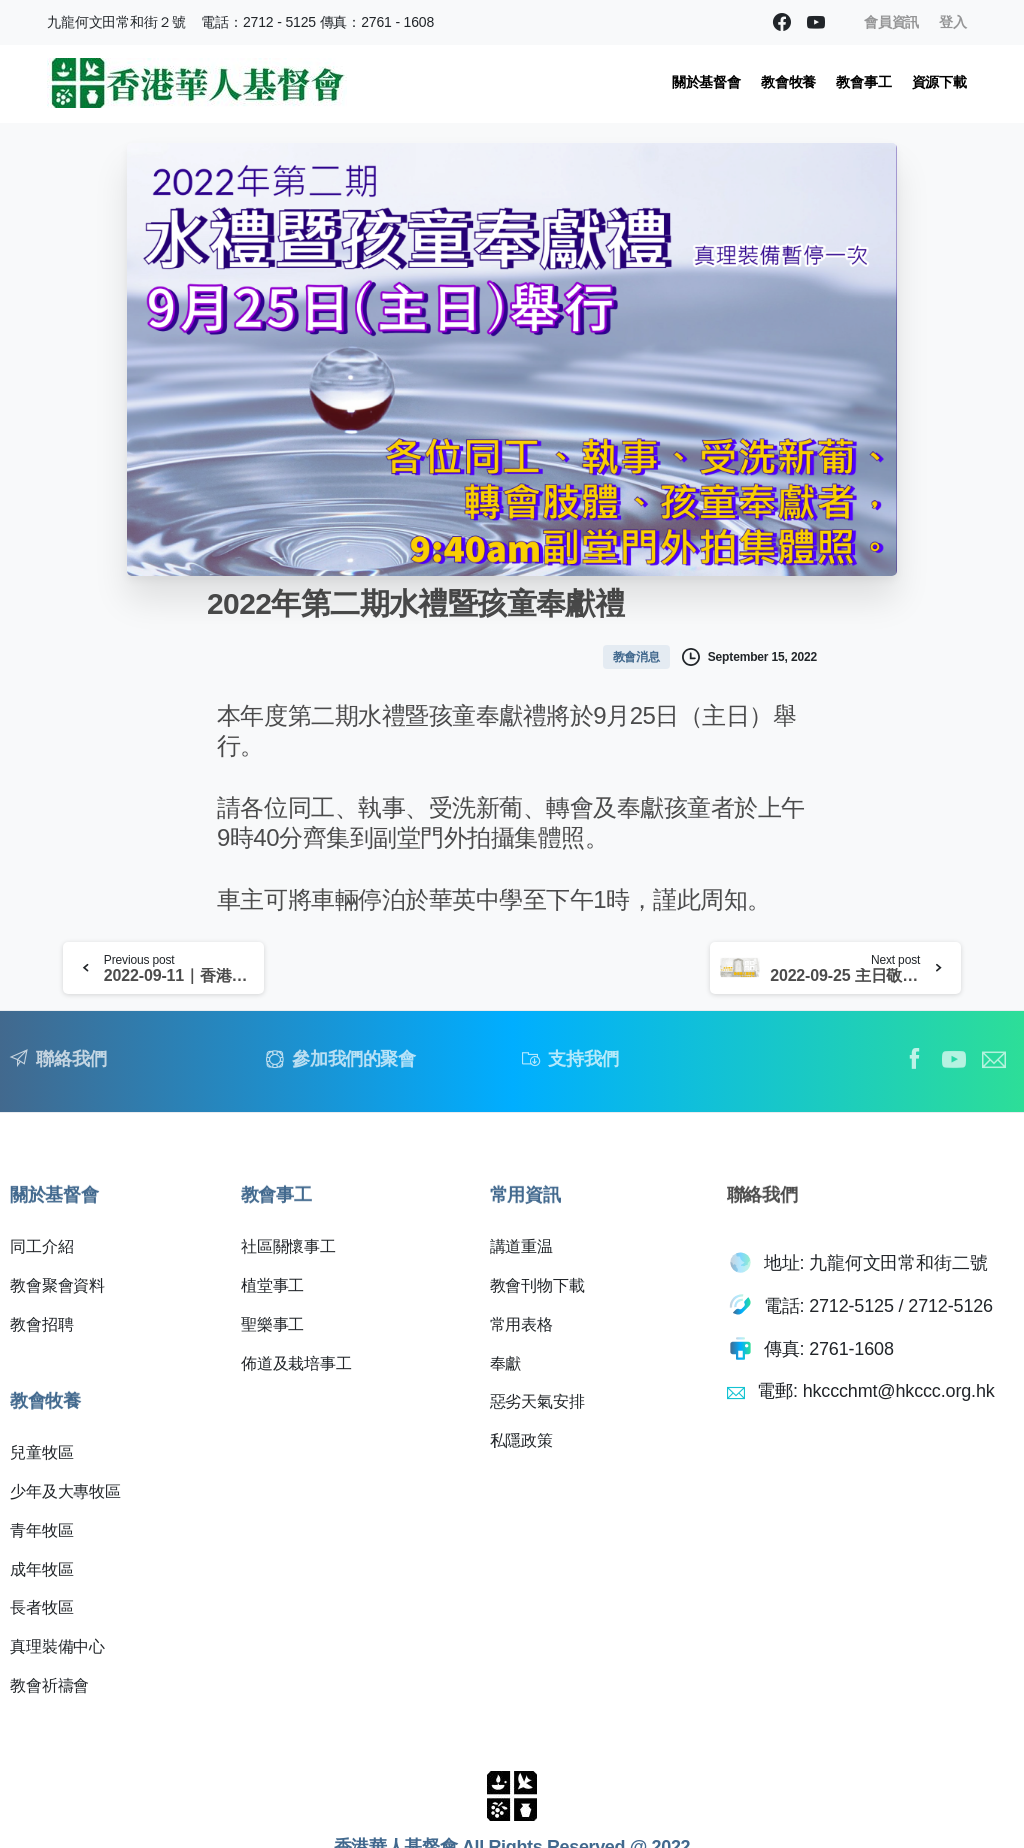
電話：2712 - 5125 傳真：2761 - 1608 (317, 22)
